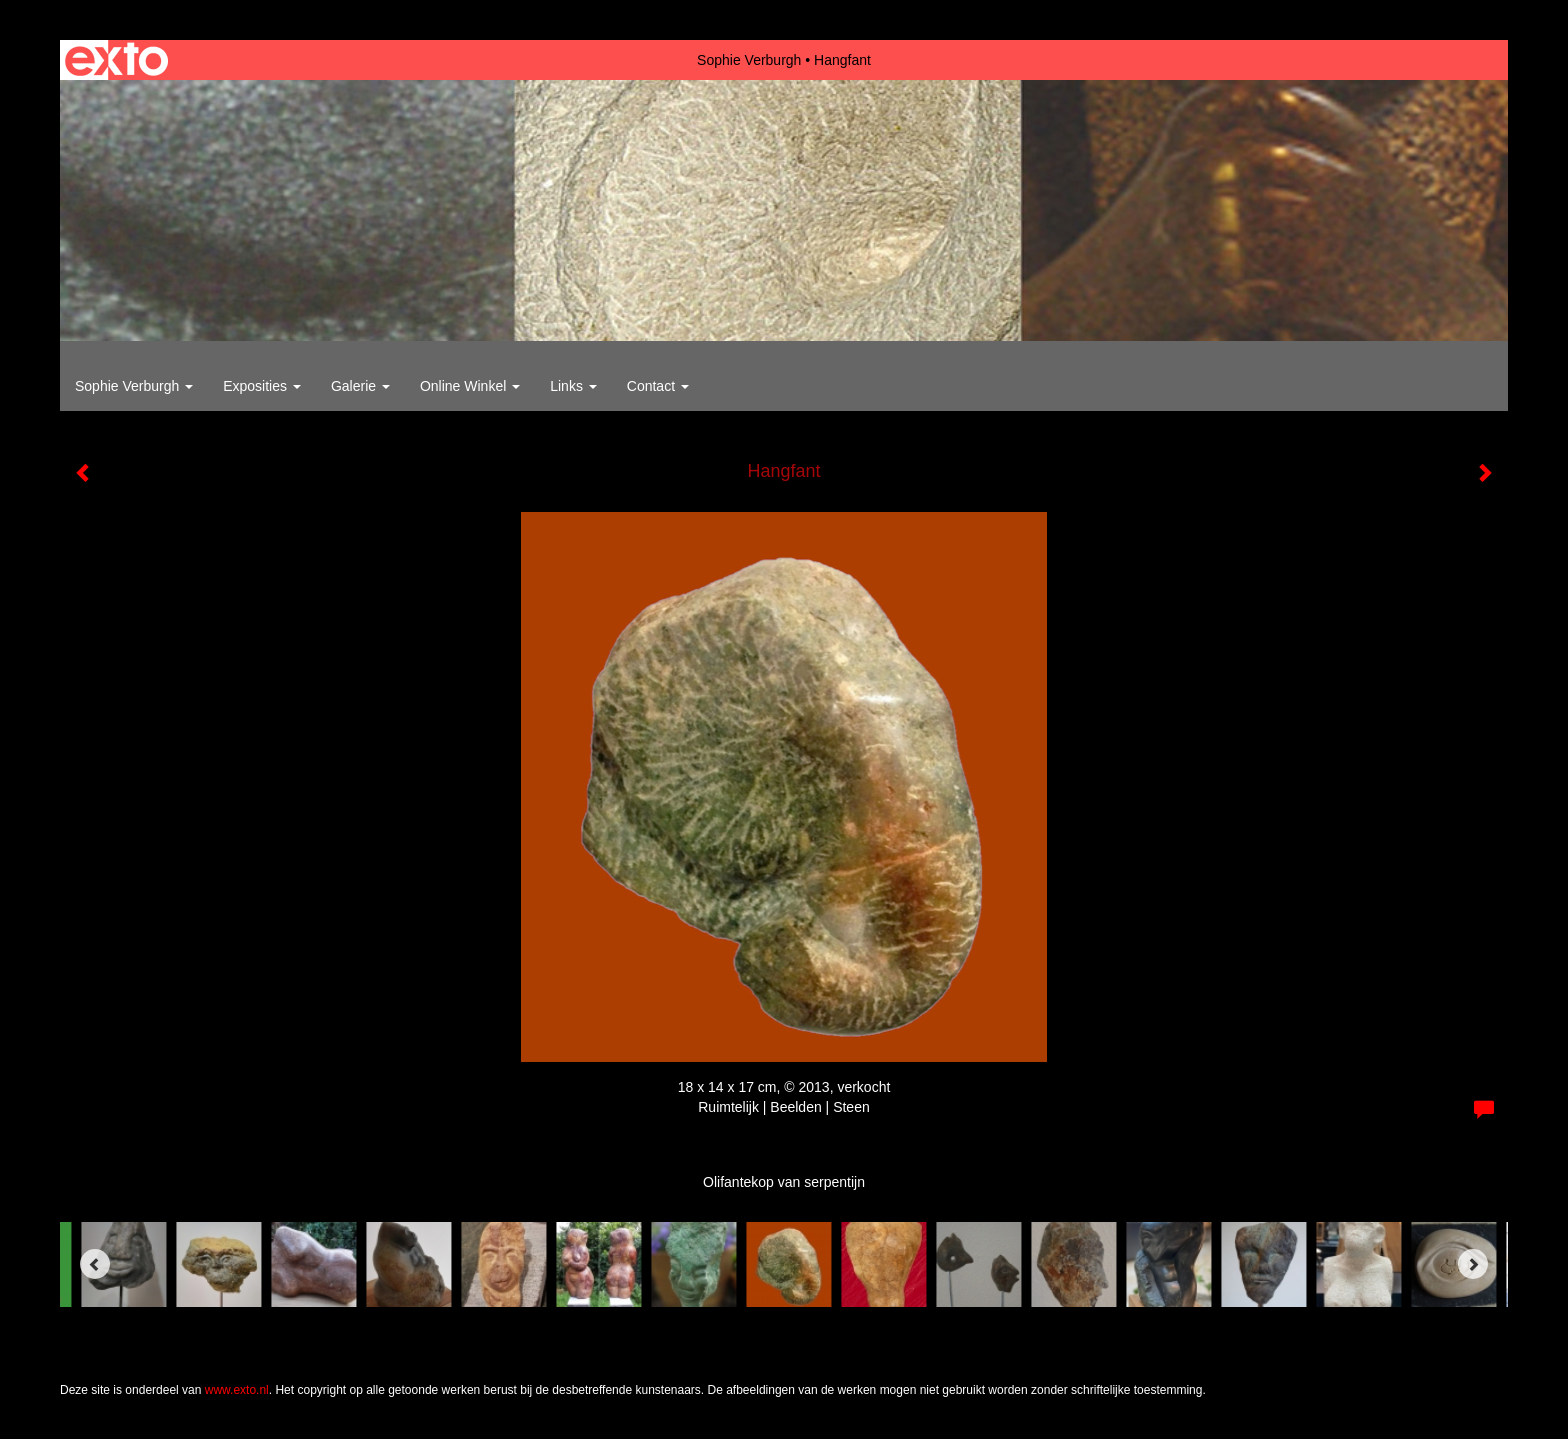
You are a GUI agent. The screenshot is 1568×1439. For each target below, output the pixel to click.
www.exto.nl (237, 1390)
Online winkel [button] (470, 386)
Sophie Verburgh (749, 60)
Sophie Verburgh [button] (134, 386)
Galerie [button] (360, 386)
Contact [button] (658, 386)
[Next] (1473, 1264)
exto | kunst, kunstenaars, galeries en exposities (116, 60)
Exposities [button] (262, 386)
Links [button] (573, 386)
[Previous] (95, 1264)
